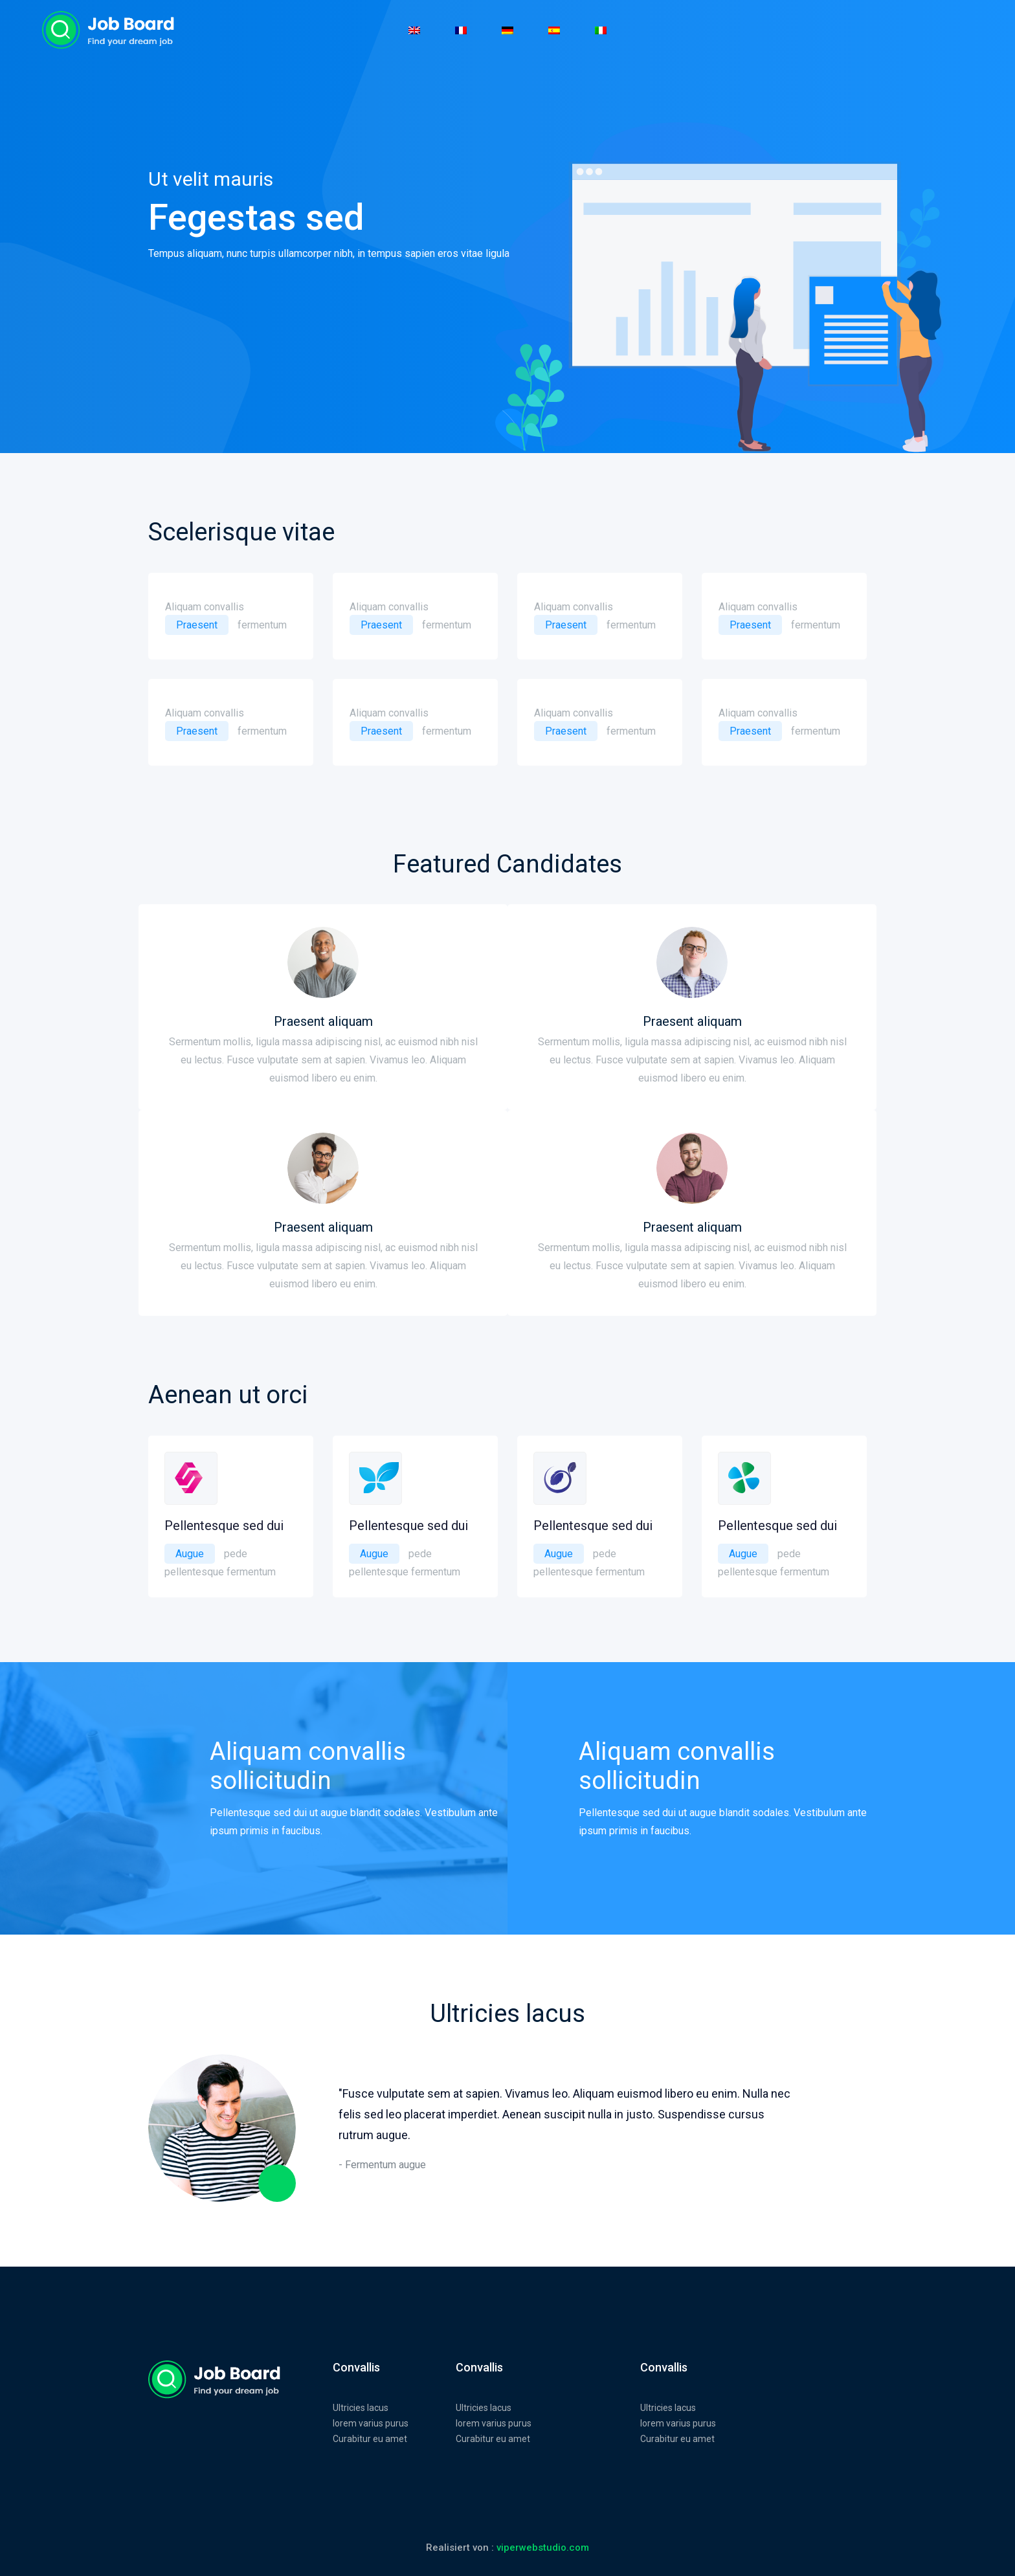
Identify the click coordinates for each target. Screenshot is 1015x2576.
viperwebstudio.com (542, 2547)
